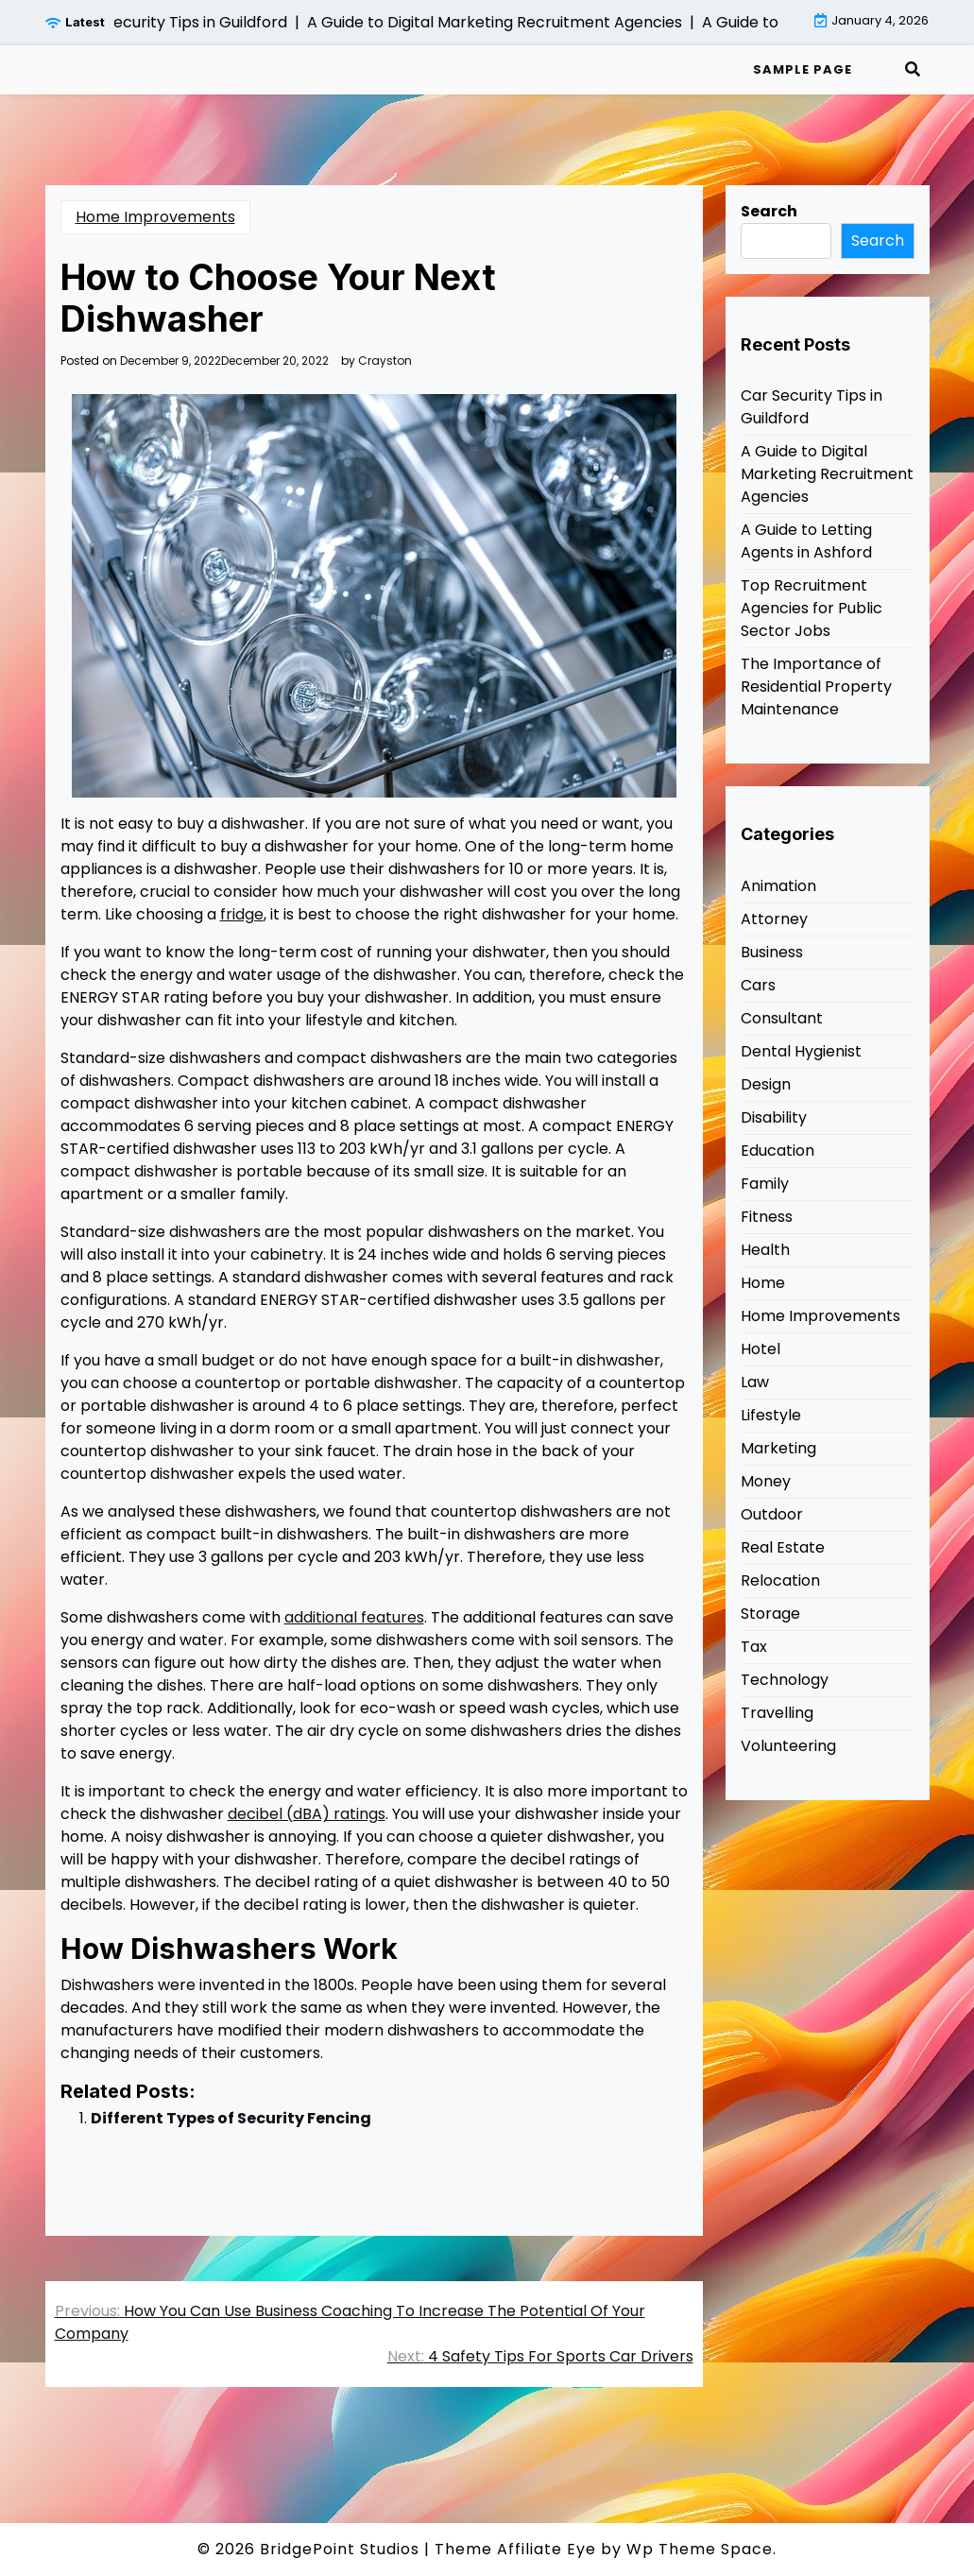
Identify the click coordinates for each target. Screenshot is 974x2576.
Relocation (780, 1580)
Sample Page (802, 69)
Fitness (767, 1217)
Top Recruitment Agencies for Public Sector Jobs (811, 608)
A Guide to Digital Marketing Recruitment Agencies (827, 473)
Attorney (774, 919)
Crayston (385, 361)
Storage (770, 1613)
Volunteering (788, 1746)
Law (755, 1382)
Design (766, 1084)
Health (765, 1250)
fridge (242, 914)
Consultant (782, 1018)
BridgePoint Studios (339, 2549)
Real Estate (783, 1547)
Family (765, 1183)
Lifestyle (771, 1415)
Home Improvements (155, 217)
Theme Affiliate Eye (515, 2549)
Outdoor (772, 1514)
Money (766, 1481)
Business (772, 952)
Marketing (778, 1448)
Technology (785, 1680)
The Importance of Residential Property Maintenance (816, 686)
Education (777, 1150)
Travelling (777, 1713)
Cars (758, 985)
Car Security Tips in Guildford (811, 407)
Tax (754, 1646)
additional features (354, 1617)
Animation (778, 886)
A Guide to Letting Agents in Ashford (806, 541)
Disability (774, 1117)
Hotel (760, 1349)
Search (769, 211)
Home (763, 1283)
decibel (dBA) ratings (306, 1814)
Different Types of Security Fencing (231, 2118)
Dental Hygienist (801, 1051)
